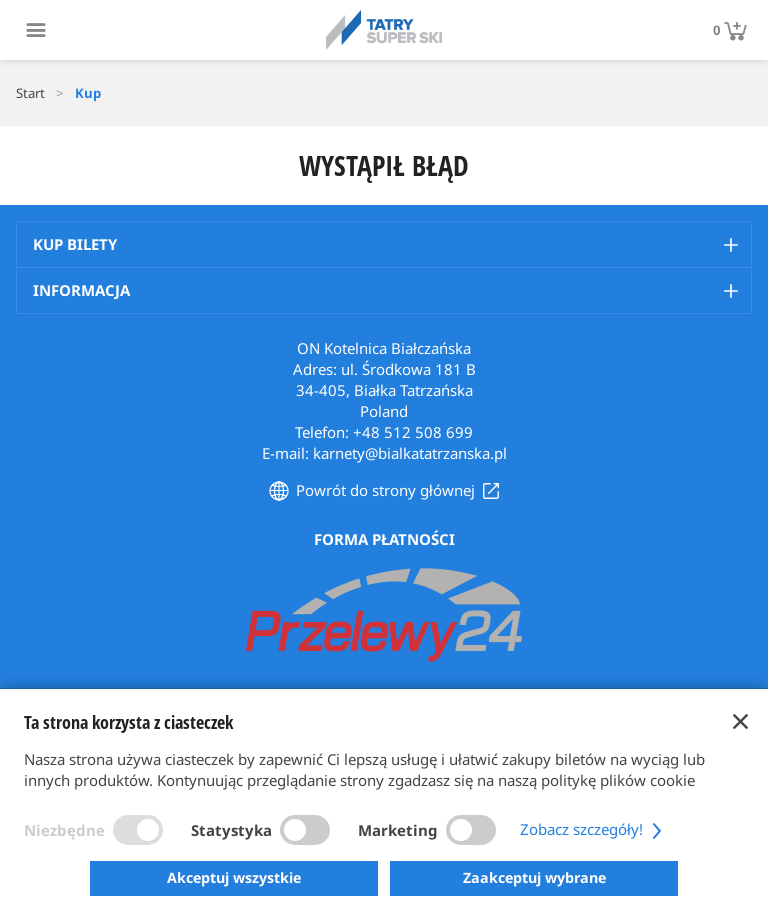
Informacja (81, 290)
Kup (88, 93)
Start (30, 93)
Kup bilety (75, 244)
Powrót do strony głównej (385, 490)
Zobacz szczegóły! (593, 829)
